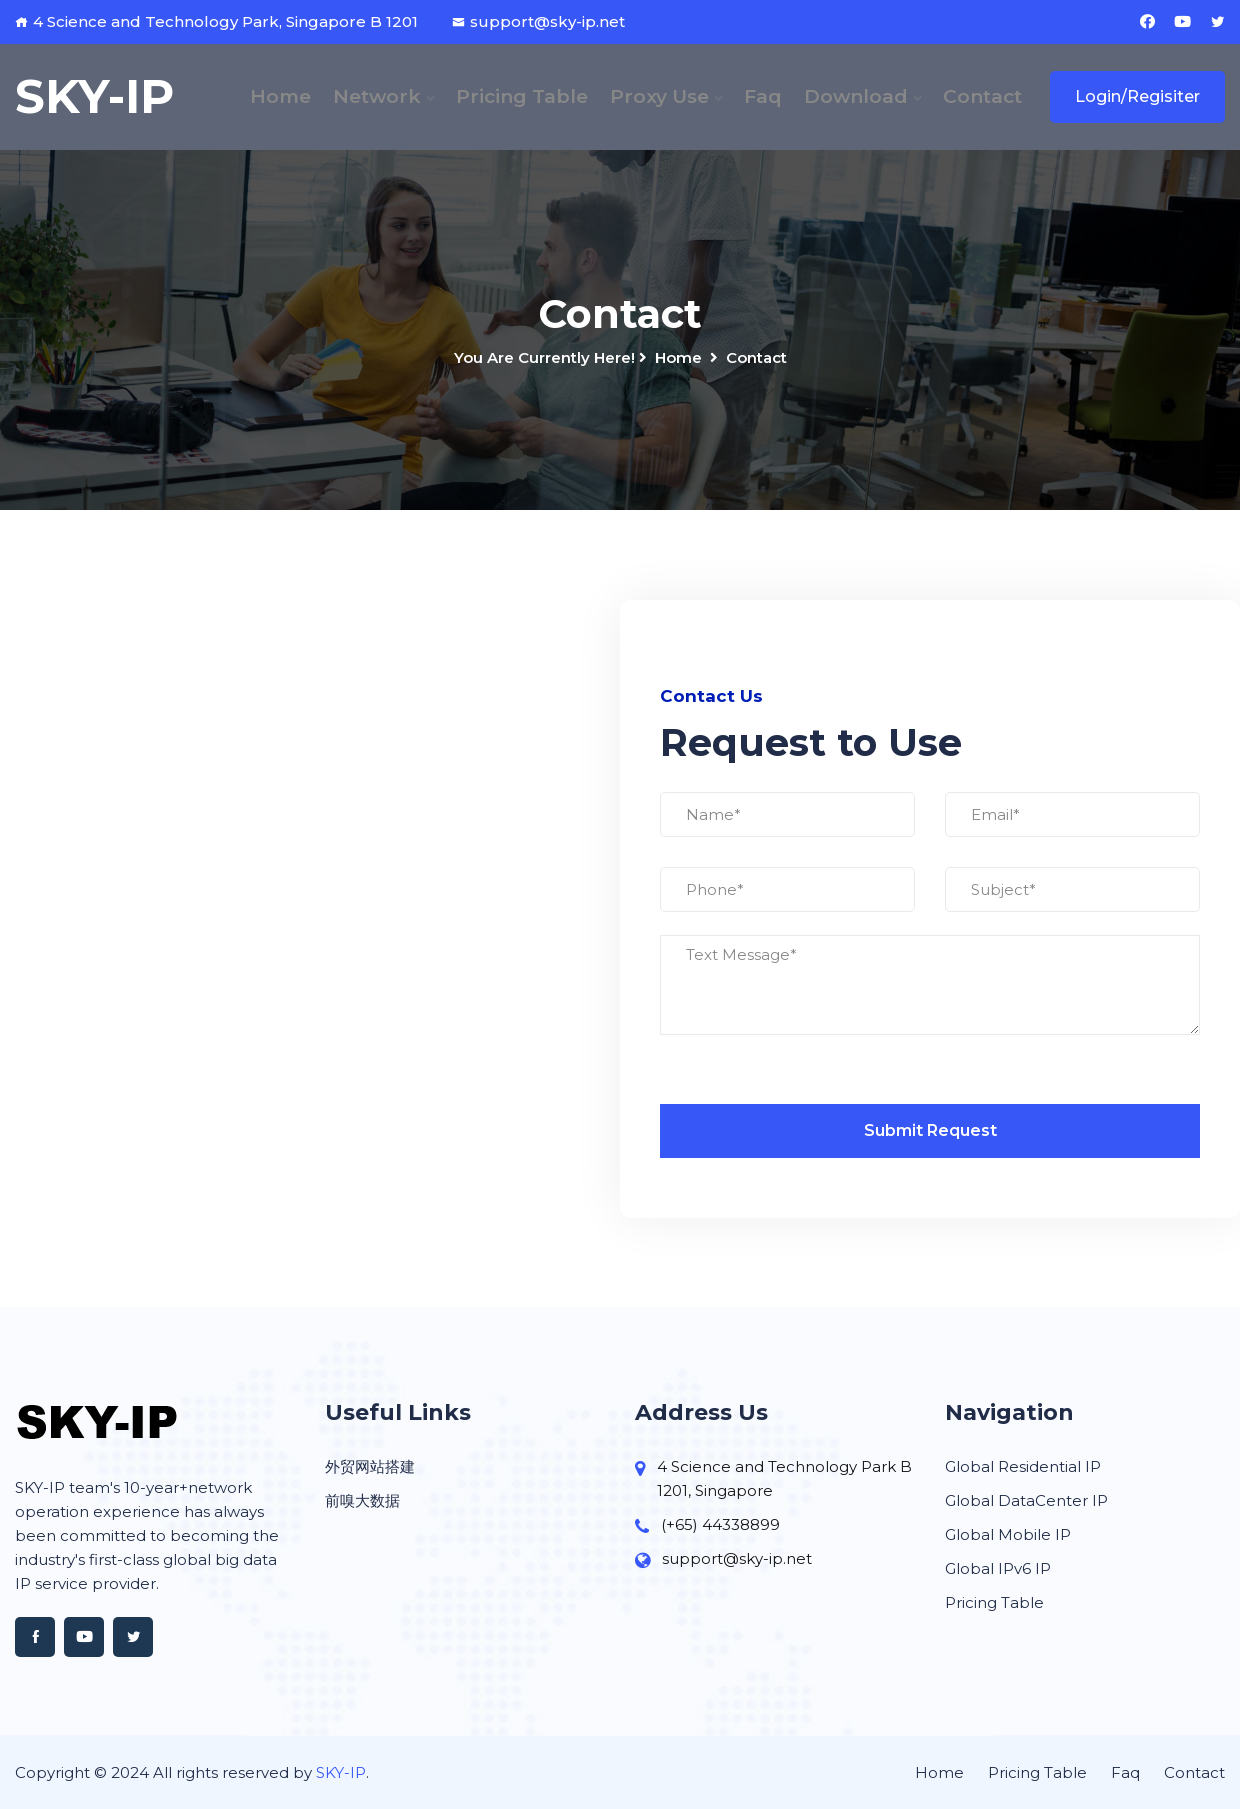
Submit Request (930, 1130)
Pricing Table (522, 96)
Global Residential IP (1023, 1466)
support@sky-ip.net (538, 21)
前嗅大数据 (362, 1500)
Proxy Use (659, 96)
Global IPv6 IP (998, 1568)
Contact (982, 96)
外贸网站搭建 (370, 1466)
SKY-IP (341, 1772)
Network (377, 96)
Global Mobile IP (1008, 1534)
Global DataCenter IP (1026, 1500)
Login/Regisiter (1137, 96)
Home (280, 96)
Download (856, 96)
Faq (763, 96)
